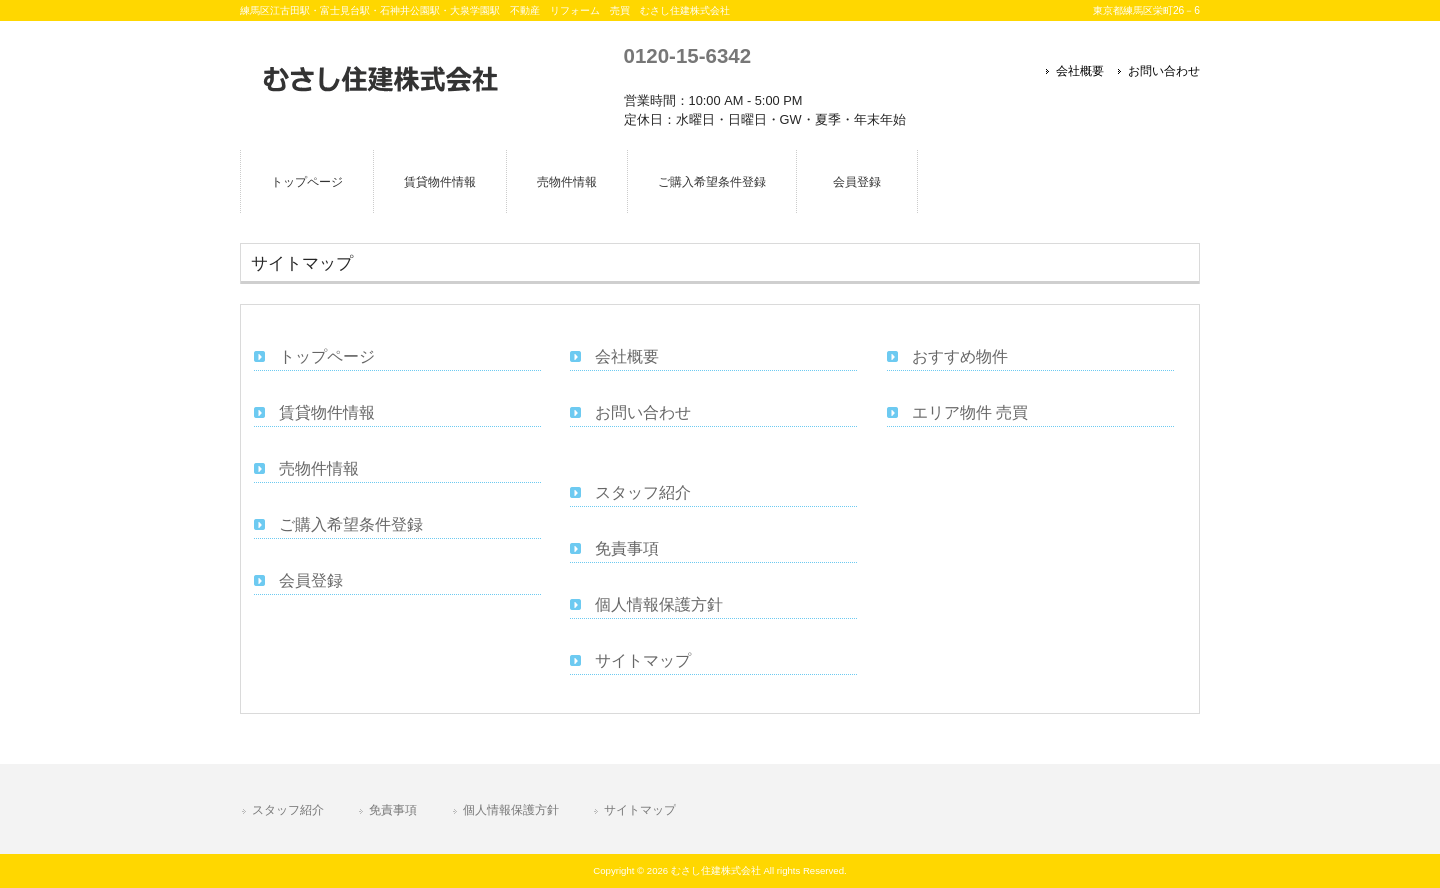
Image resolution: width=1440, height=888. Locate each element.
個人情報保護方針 (659, 604)
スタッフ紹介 (643, 492)
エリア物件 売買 (970, 412)
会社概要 (1080, 71)
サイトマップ (643, 660)
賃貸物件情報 (327, 412)
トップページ (327, 356)
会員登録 (311, 580)
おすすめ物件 (960, 356)
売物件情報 (319, 468)
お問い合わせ (1164, 71)
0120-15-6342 (687, 55)
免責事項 (627, 548)
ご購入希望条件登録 (351, 524)
